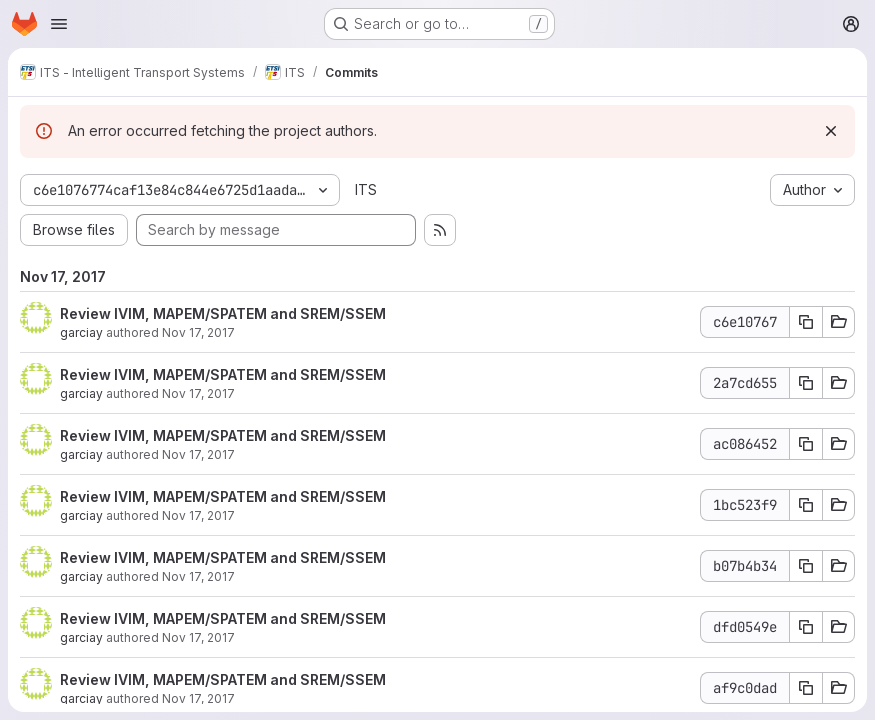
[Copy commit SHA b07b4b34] (806, 566)
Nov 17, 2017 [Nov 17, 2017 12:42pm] (198, 393)
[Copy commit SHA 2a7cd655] (806, 383)
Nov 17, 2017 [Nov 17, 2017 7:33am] (198, 698)
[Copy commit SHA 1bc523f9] (806, 505)
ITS (366, 189)
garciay (81, 332)
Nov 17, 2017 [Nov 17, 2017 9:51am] (198, 576)
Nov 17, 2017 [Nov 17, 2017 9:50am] (198, 637)
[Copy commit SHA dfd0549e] (806, 627)
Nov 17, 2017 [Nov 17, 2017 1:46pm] (198, 332)
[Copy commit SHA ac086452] (806, 444)
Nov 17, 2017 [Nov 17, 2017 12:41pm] (198, 515)
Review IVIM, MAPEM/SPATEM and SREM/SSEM (223, 313)
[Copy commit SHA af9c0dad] (806, 688)
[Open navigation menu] (59, 24)
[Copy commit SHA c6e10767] (806, 322)
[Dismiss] (831, 131)
